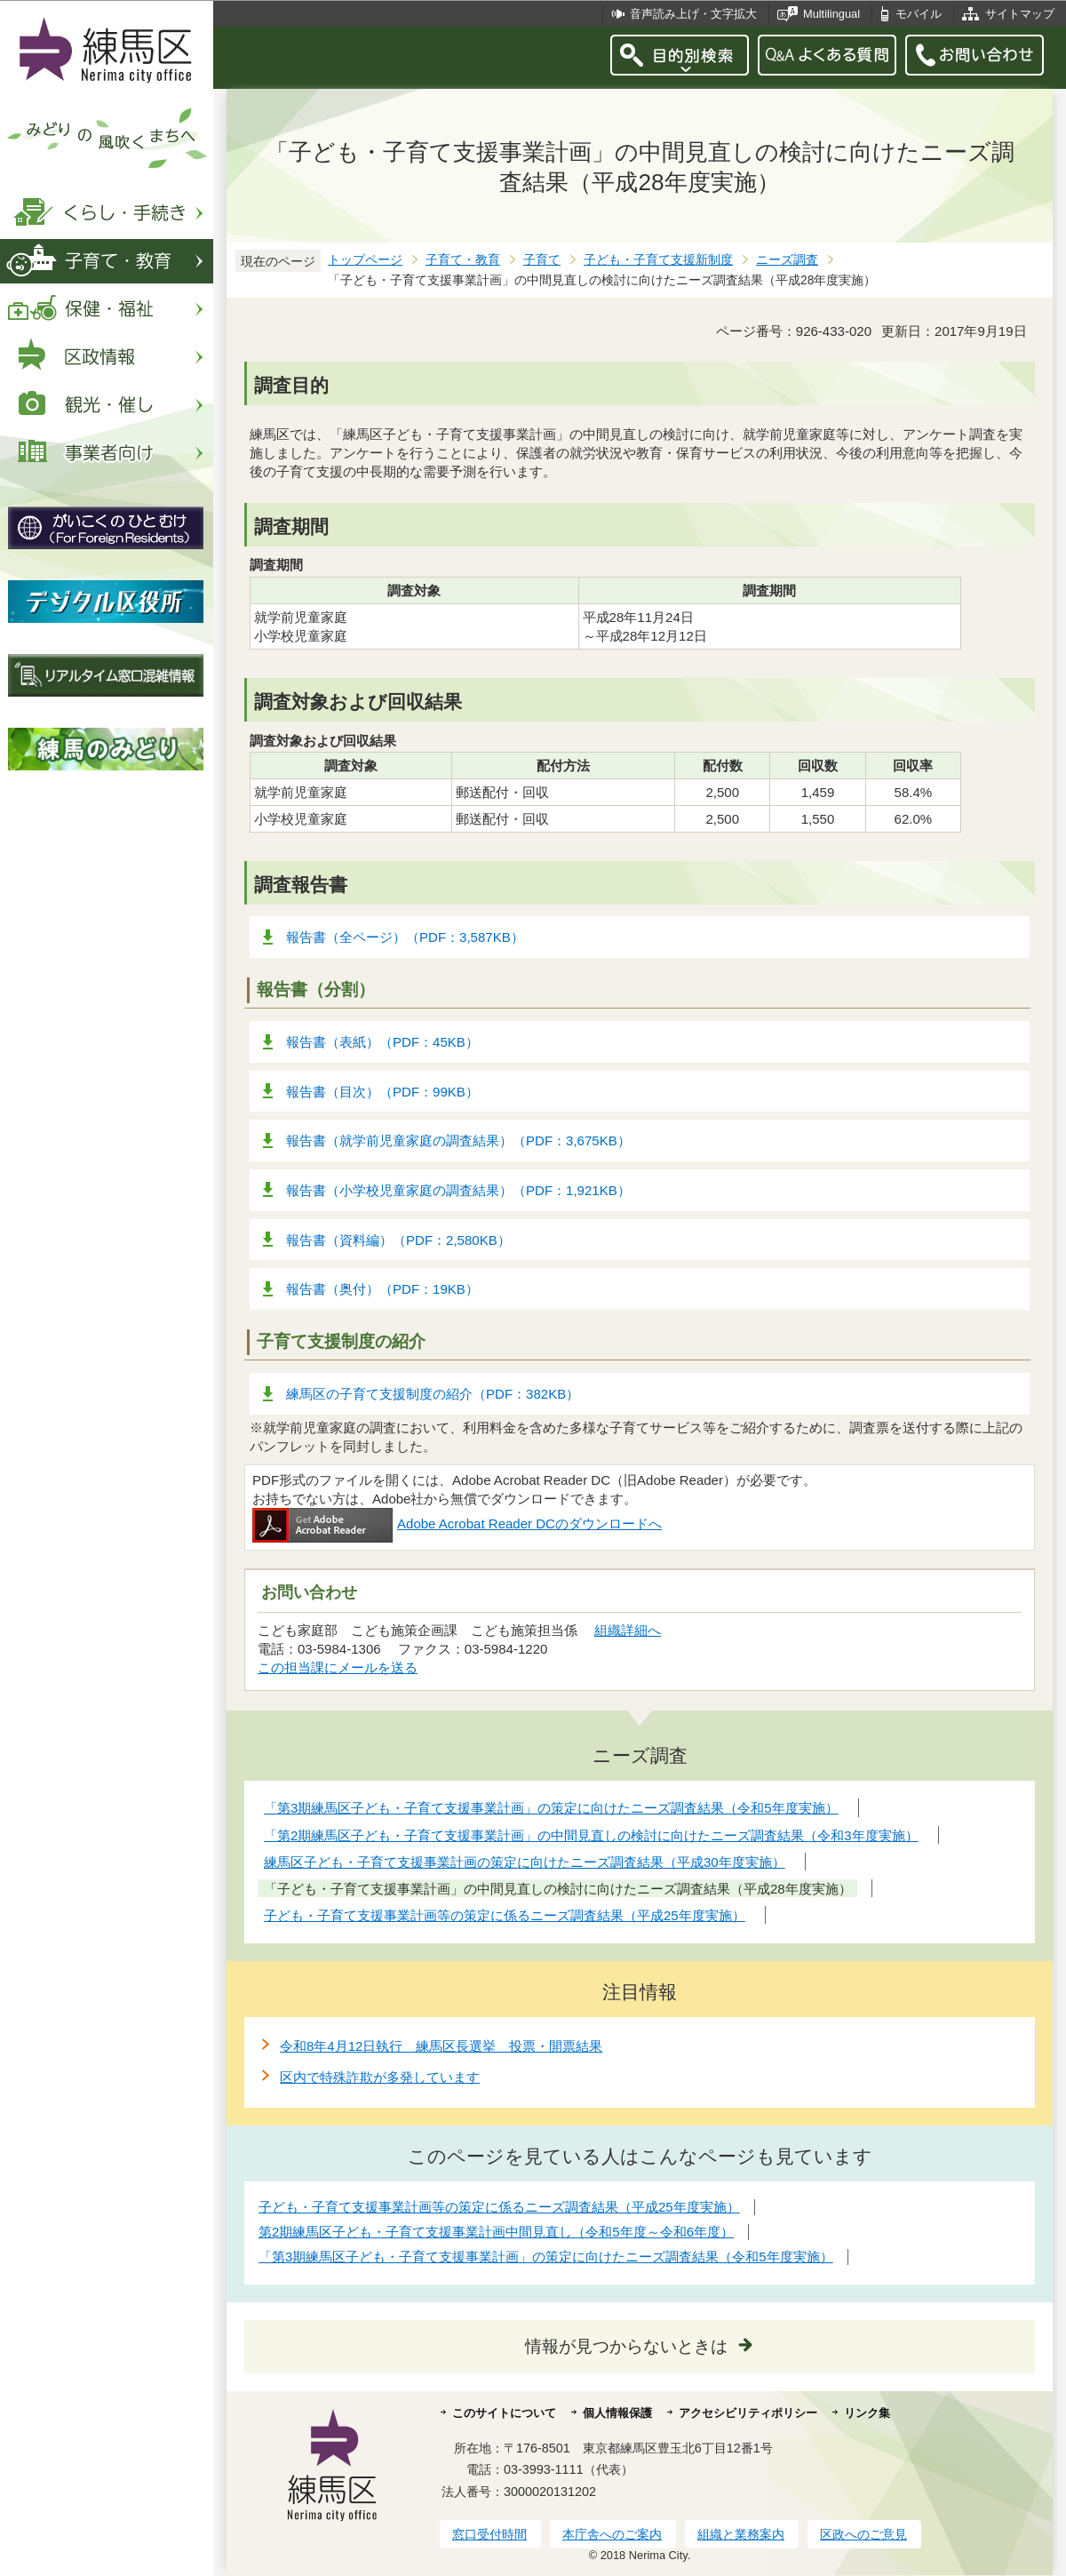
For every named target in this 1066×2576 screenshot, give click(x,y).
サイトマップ (1019, 13)
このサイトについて (504, 2413)
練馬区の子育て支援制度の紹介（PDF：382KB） (432, 1393)
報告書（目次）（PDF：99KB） (382, 1091)
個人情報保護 (617, 2413)
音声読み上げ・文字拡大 (693, 13)
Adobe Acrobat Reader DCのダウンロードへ (457, 1523)
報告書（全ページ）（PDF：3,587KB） (405, 937)
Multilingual (831, 13)
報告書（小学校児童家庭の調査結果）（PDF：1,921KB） (458, 1190)
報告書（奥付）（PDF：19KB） (382, 1288)
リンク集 (867, 2413)
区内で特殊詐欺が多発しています (380, 2077)
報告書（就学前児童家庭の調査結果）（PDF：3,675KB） (458, 1140)
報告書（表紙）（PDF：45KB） (382, 1041)
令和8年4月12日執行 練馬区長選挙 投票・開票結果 (441, 2046)
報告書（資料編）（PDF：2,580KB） (398, 1240)
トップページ (365, 260)
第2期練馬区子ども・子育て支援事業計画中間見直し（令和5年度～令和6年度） (496, 2231)
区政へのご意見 (863, 2534)
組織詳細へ (627, 1630)
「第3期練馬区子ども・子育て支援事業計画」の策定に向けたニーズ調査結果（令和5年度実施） (546, 2256)
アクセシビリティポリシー (748, 2413)
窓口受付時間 (489, 2534)
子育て (542, 260)
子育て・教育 (463, 260)
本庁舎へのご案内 (612, 2534)
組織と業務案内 (740, 2534)
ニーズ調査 (787, 260)
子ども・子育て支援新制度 (658, 260)
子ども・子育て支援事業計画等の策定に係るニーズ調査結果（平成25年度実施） (499, 2206)
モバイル (918, 13)
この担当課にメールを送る (338, 1667)
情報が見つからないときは (626, 2346)
